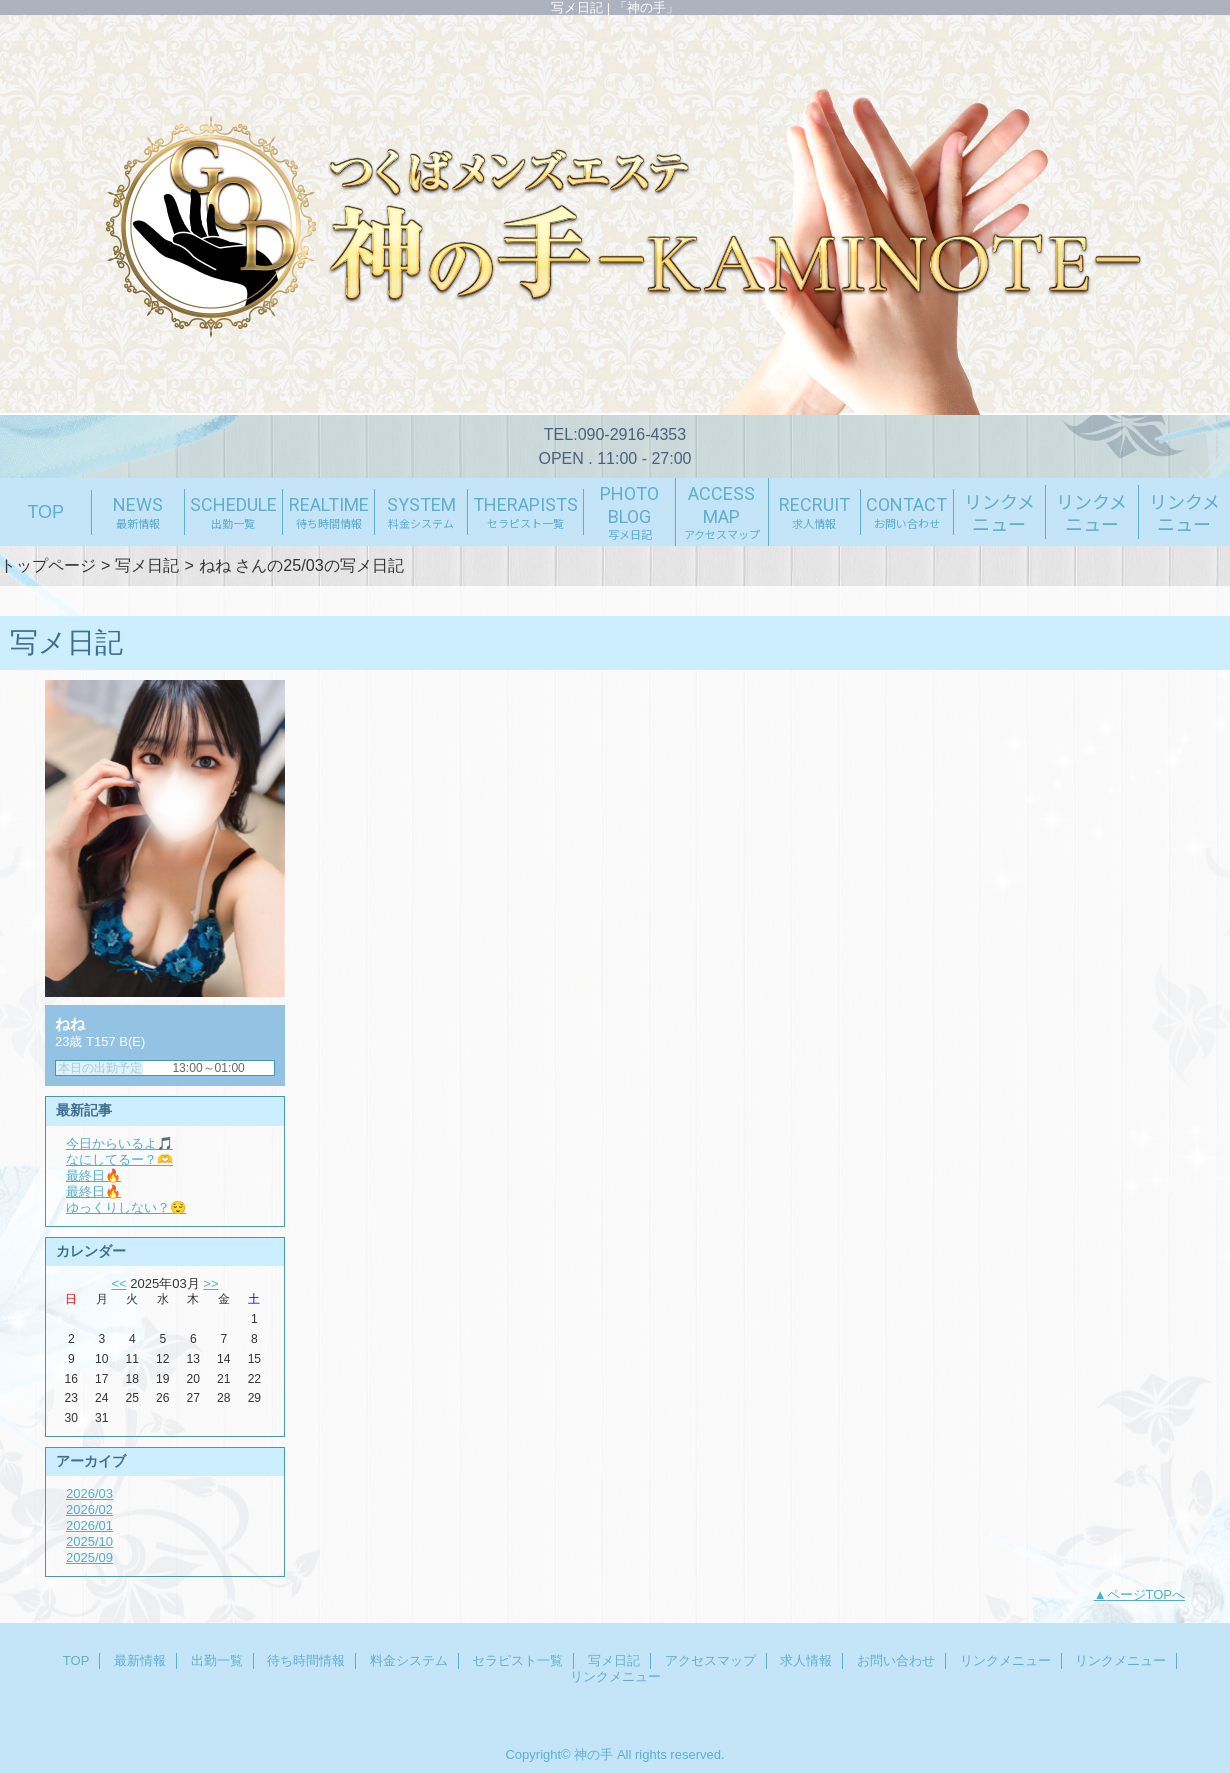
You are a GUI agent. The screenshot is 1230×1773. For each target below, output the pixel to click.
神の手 (593, 1754)
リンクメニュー (1005, 1660)
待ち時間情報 (306, 1660)
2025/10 (89, 1541)
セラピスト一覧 (517, 1660)
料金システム (409, 1660)
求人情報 (806, 1660)
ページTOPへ (1146, 1594)
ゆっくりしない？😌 (126, 1207)
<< (118, 1283)
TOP (45, 512)
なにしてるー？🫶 (119, 1159)
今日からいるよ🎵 (119, 1143)
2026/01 (89, 1525)
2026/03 (89, 1493)
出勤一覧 (217, 1660)
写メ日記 (147, 565)
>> (210, 1283)
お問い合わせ (896, 1660)
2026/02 (89, 1509)
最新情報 (140, 1660)
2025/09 (89, 1557)
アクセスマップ (710, 1660)
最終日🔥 (93, 1175)
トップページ (48, 565)
